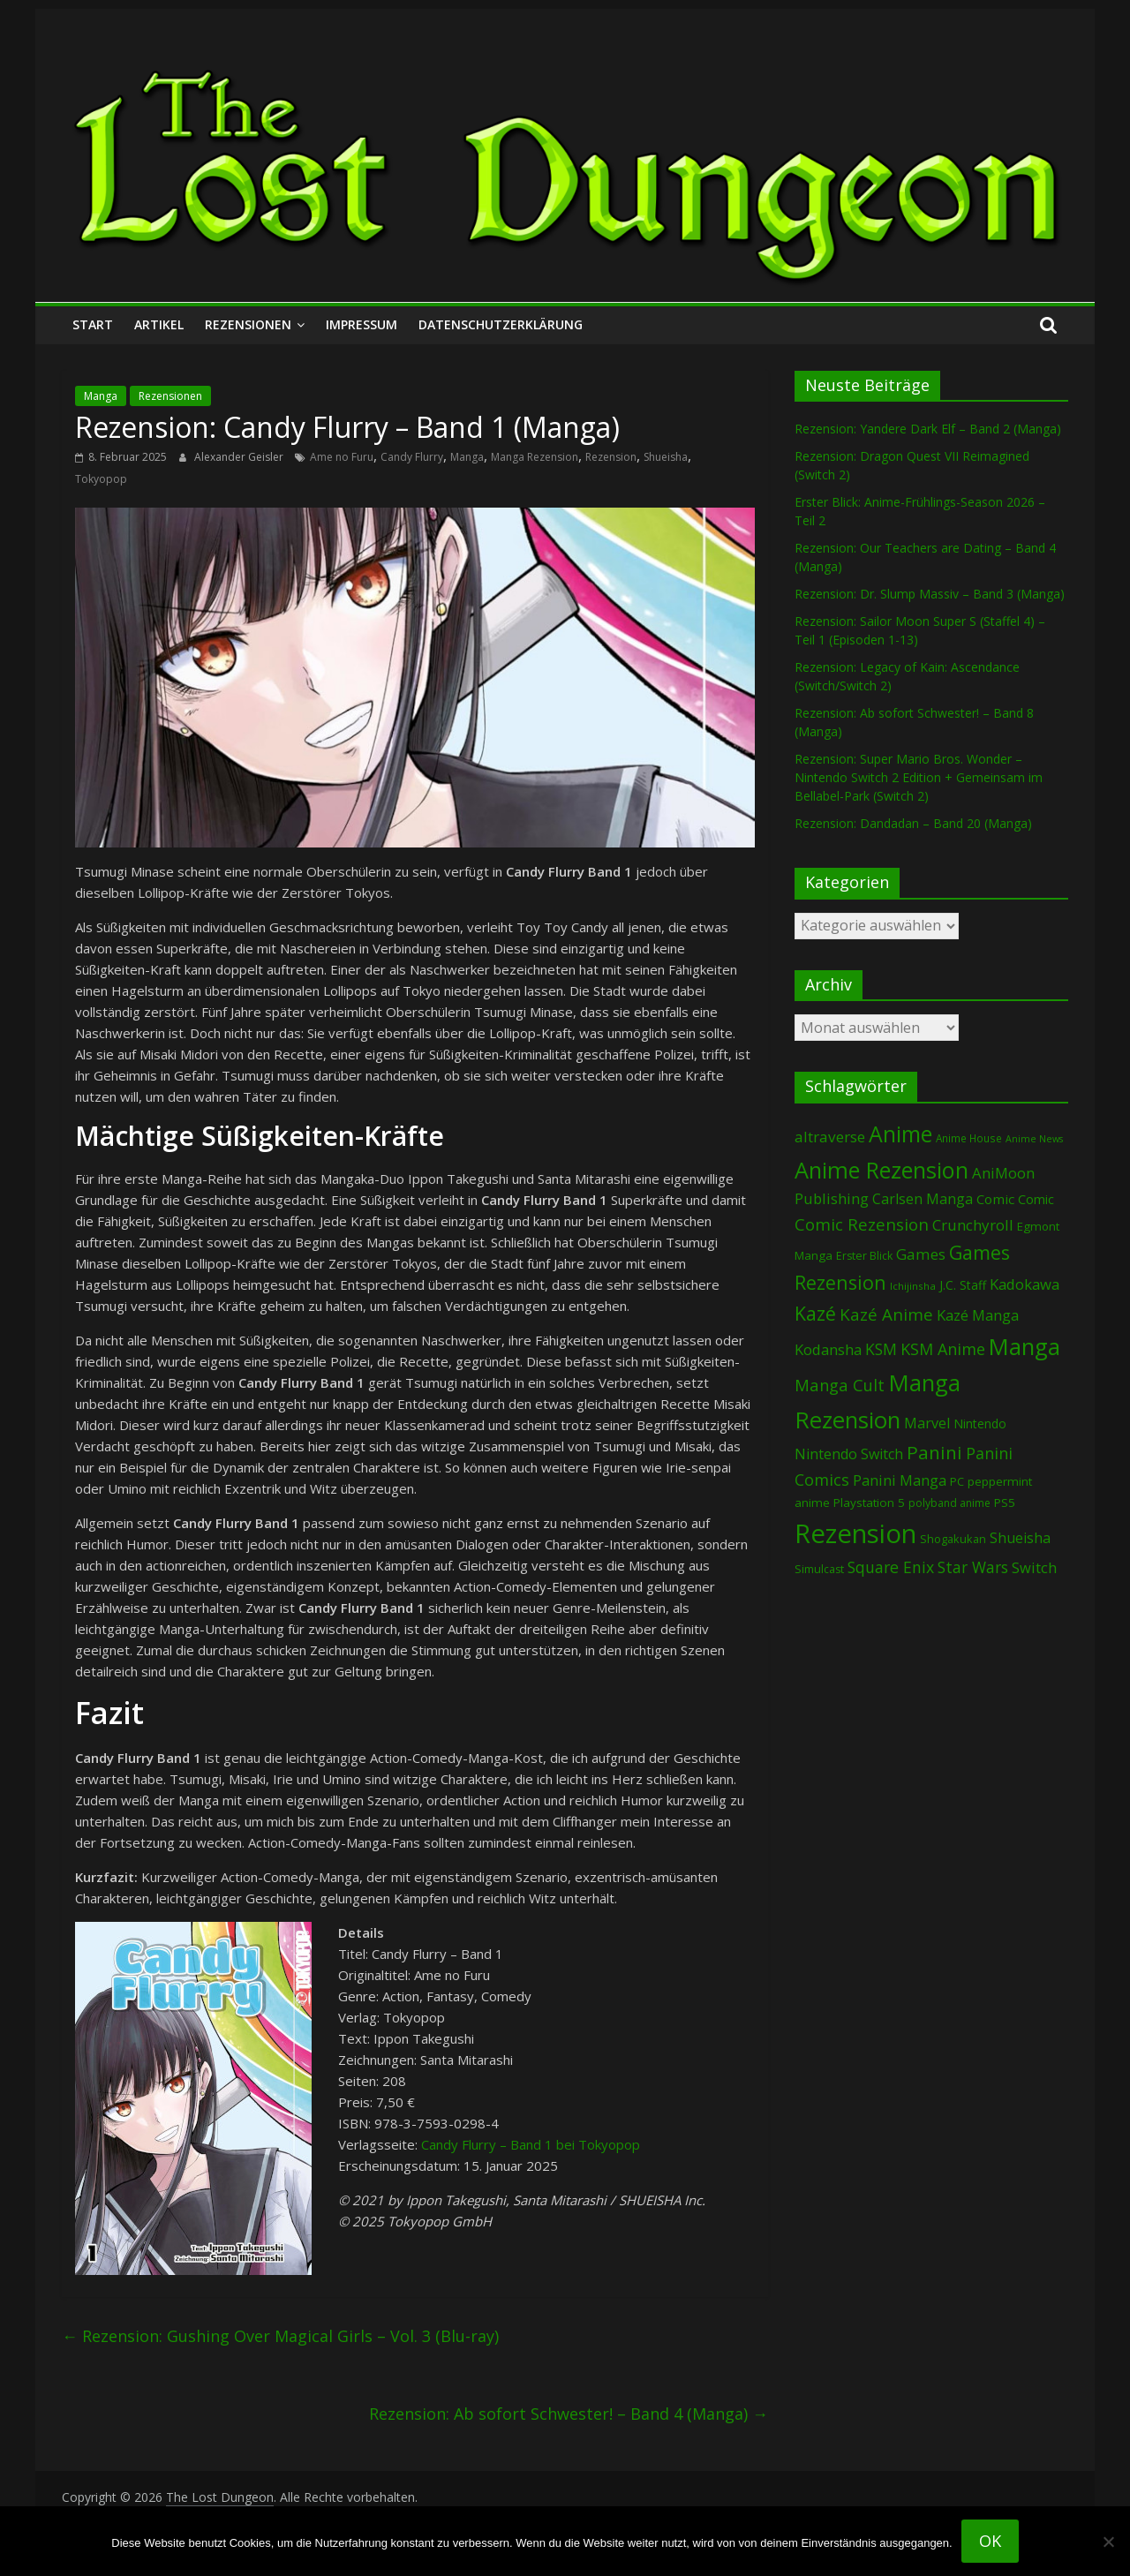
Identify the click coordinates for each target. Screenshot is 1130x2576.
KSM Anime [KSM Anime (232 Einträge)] (942, 1349)
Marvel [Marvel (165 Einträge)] (927, 1423)
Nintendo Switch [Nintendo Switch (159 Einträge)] (849, 1454)
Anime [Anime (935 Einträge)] (900, 1134)
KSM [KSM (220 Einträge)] (881, 1349)
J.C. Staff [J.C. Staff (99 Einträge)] (962, 1285)
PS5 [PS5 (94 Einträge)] (1004, 1502)
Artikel (159, 324)
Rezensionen (248, 324)
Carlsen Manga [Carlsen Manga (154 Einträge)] (922, 1199)
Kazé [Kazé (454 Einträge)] (815, 1313)
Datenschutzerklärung (500, 324)
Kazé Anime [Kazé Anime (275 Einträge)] (886, 1314)
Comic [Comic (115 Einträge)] (1036, 1199)
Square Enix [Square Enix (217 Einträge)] (891, 1567)
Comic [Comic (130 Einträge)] (995, 1199)
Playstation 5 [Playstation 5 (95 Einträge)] (869, 1502)
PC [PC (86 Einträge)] (957, 1481)
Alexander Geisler (240, 456)
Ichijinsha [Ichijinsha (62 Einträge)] (913, 1285)
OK (990, 2540)
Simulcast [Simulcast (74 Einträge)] (819, 1569)
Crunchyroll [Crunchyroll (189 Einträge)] (972, 1225)
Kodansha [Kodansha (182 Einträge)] (828, 1349)
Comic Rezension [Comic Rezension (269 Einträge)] (862, 1224)
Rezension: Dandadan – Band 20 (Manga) (913, 823)
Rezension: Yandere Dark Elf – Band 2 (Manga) (928, 428)
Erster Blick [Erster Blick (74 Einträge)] (864, 1255)
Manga (100, 395)
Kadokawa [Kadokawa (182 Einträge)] (1024, 1284)
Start (92, 324)
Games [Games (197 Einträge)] (920, 1254)
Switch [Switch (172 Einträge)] (1034, 1567)
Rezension (611, 456)
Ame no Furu (341, 456)
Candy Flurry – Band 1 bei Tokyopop (530, 2144)
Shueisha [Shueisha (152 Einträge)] (1020, 1538)
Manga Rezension (534, 456)
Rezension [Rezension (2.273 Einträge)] (855, 1533)
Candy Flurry (411, 456)
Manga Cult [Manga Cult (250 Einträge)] (840, 1385)
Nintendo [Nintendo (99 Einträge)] (979, 1423)
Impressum (361, 324)
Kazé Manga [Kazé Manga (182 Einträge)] (978, 1315)
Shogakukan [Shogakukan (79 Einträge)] (953, 1539)
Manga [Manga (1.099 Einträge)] (1024, 1346)
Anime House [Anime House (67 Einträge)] (969, 1138)
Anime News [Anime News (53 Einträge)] (1034, 1139)
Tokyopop (101, 478)
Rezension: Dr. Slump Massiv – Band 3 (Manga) (930, 593)
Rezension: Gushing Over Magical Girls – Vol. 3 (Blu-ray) (280, 2335)
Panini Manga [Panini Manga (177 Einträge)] (899, 1480)
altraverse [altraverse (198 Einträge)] (830, 1136)
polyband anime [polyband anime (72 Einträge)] (949, 1502)
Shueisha (666, 456)
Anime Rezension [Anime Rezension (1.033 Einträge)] (881, 1170)
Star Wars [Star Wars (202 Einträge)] (973, 1567)
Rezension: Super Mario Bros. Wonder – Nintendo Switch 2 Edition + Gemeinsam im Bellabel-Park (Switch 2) (919, 777)
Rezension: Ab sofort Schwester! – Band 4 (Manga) (568, 2413)
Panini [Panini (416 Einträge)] (934, 1452)
